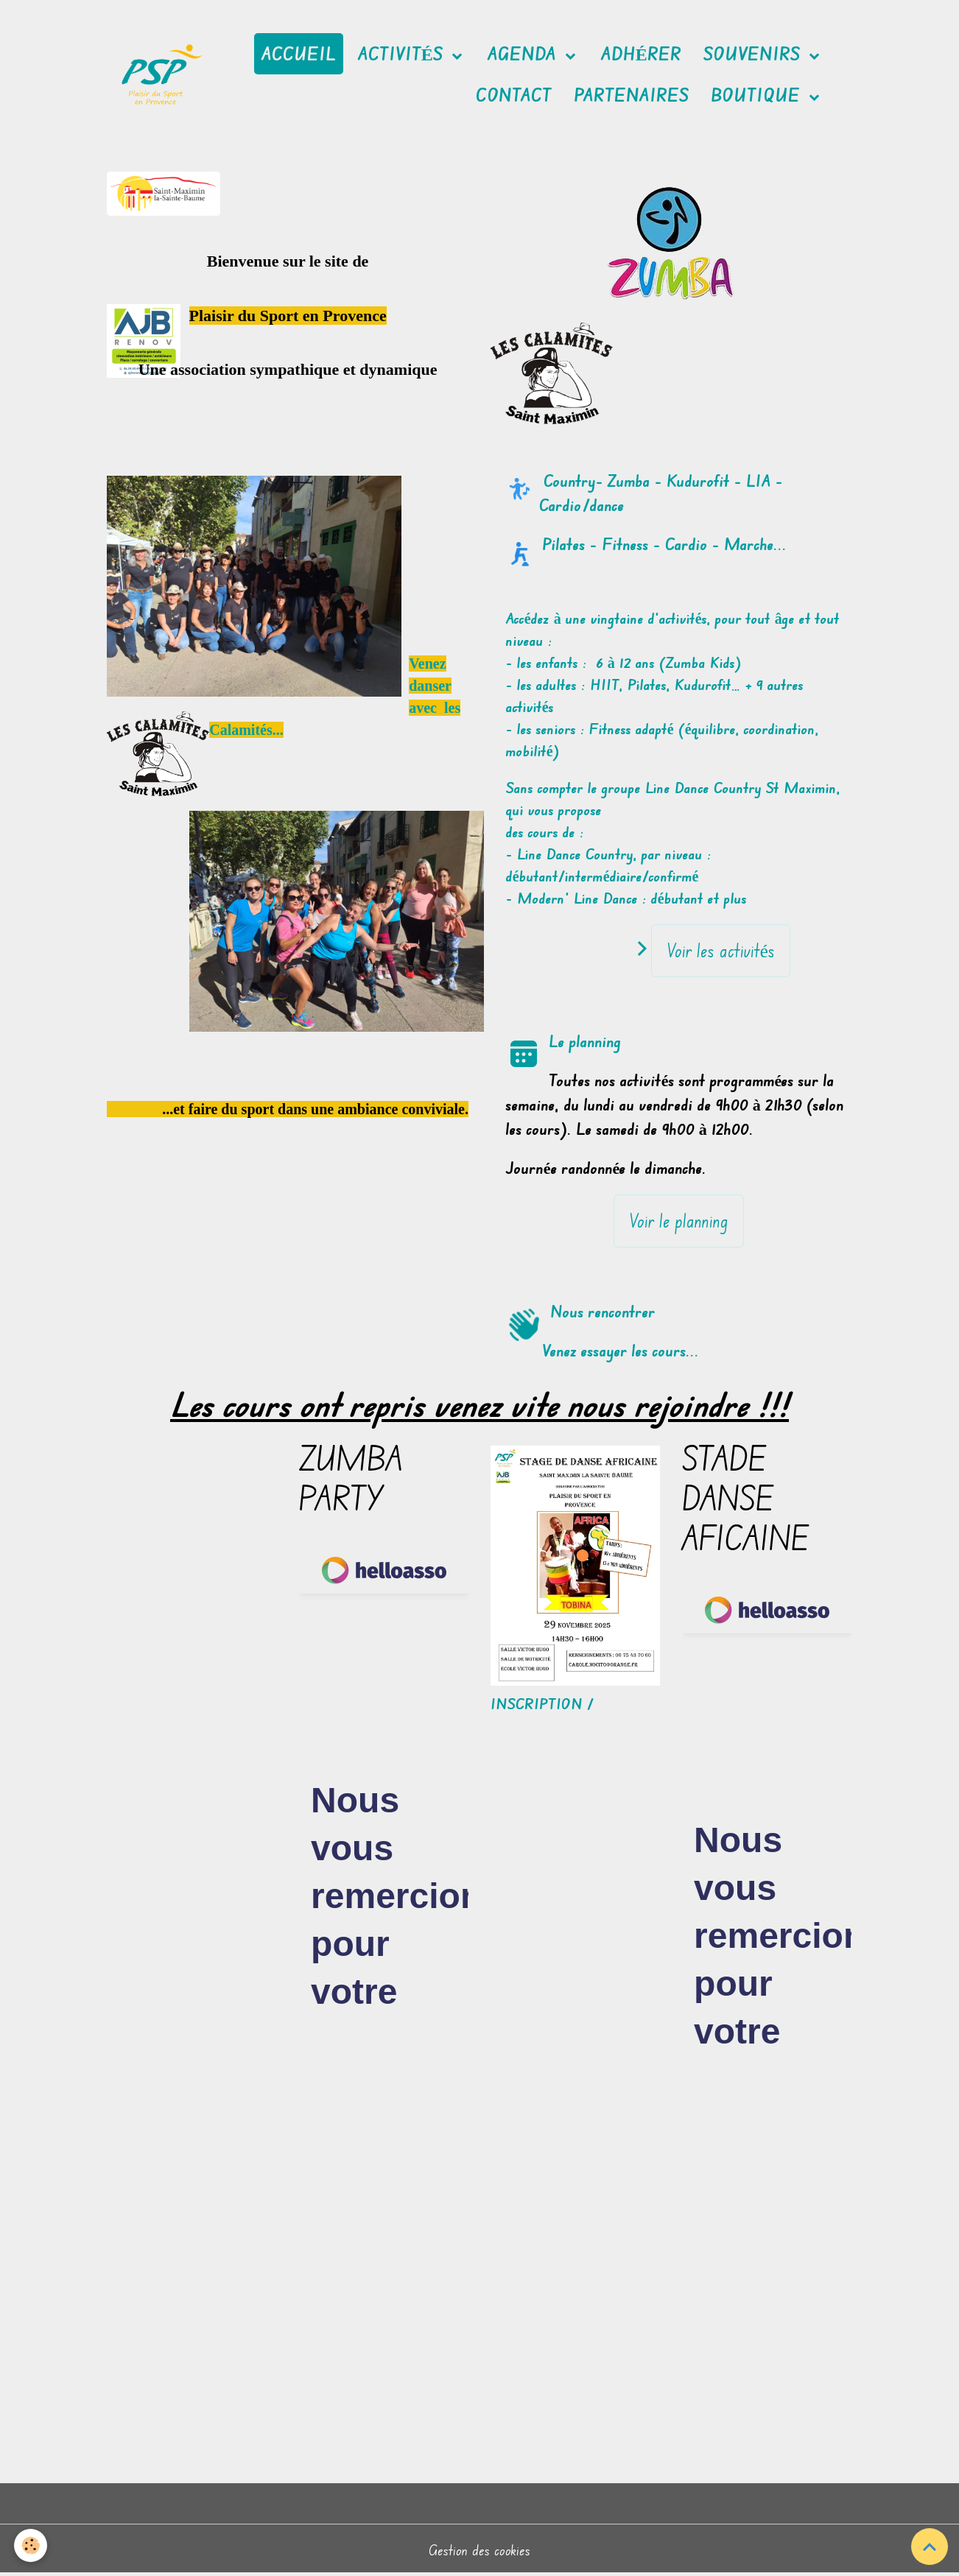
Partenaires (631, 95)
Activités (403, 54)
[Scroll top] (929, 2546)
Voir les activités (721, 950)
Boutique (758, 95)
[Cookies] (31, 2545)
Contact (514, 95)
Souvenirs (754, 54)
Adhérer (641, 54)
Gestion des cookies (479, 2550)
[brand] (162, 74)
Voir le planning (678, 1220)
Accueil (298, 54)
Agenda (524, 54)
